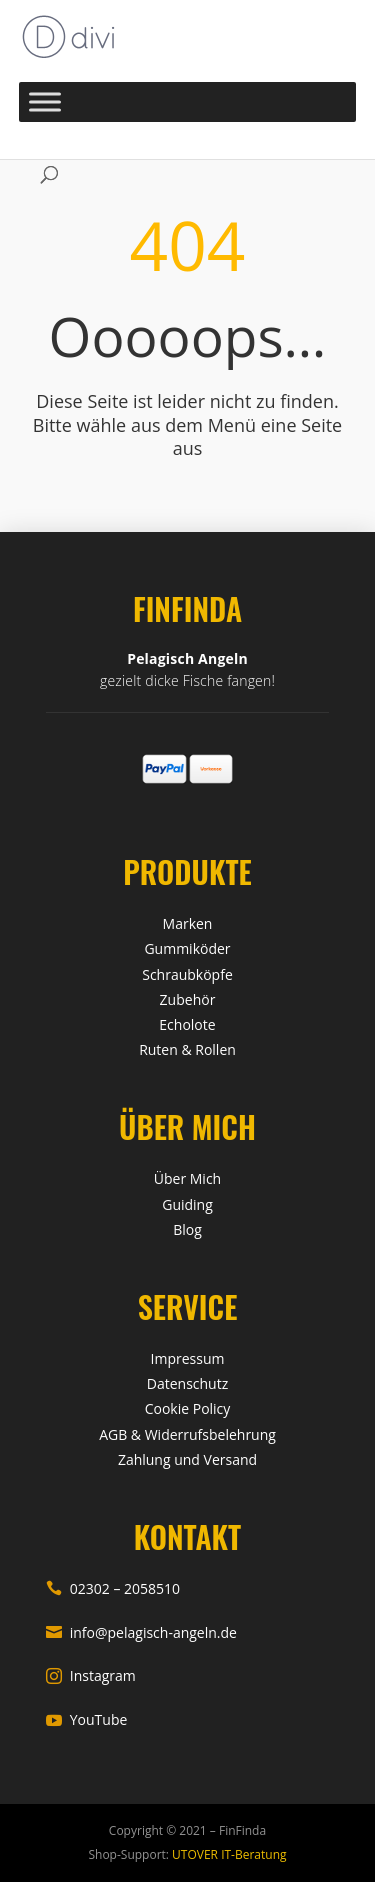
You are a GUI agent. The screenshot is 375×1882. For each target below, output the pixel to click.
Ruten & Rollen (187, 1049)
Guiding (187, 1204)
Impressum (188, 1358)
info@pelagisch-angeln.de (141, 1632)
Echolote (187, 1024)
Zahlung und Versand (187, 1459)
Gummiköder (187, 948)
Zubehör (188, 999)
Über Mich (187, 1178)
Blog (187, 1229)
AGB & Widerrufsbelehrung (187, 1434)
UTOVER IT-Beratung (228, 1854)
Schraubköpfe (187, 974)
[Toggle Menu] (45, 101)
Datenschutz (187, 1383)
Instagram (91, 1675)
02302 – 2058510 (113, 1588)
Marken (188, 923)
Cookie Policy (188, 1408)
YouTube (87, 1719)
